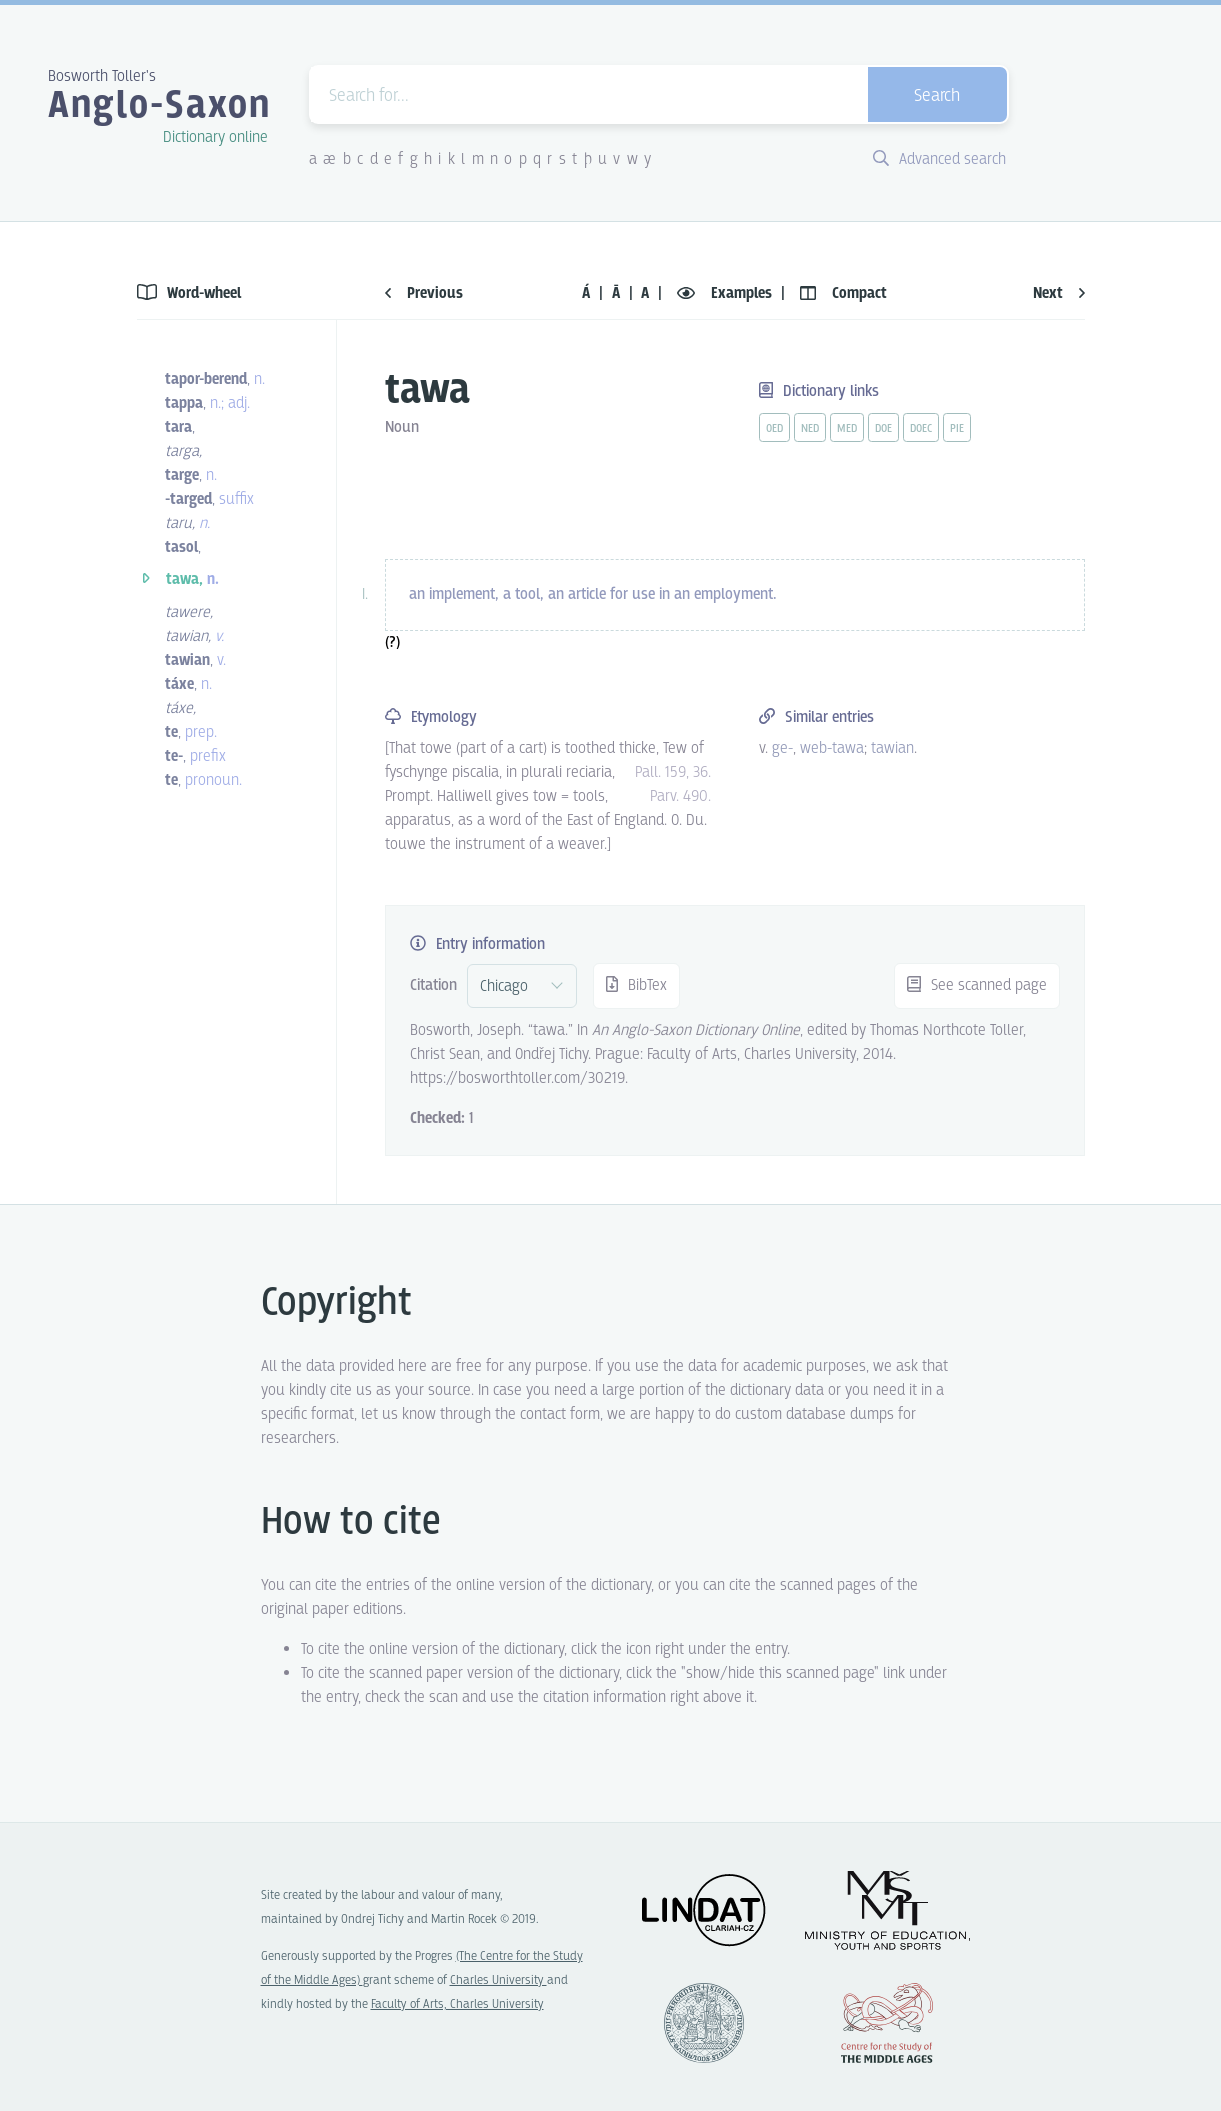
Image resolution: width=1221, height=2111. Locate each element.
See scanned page (977, 985)
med (847, 429)
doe (883, 429)
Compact (843, 293)
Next (1059, 293)
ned (810, 429)
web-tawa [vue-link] (832, 748)
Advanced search (939, 159)
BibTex (636, 985)
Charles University (498, 1980)
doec (921, 429)
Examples (726, 293)
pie (957, 429)
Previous (424, 293)
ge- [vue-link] (782, 748)
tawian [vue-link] (892, 748)
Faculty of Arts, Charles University (457, 2004)
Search (937, 96)
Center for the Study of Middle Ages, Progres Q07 (887, 2023)
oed (774, 429)
